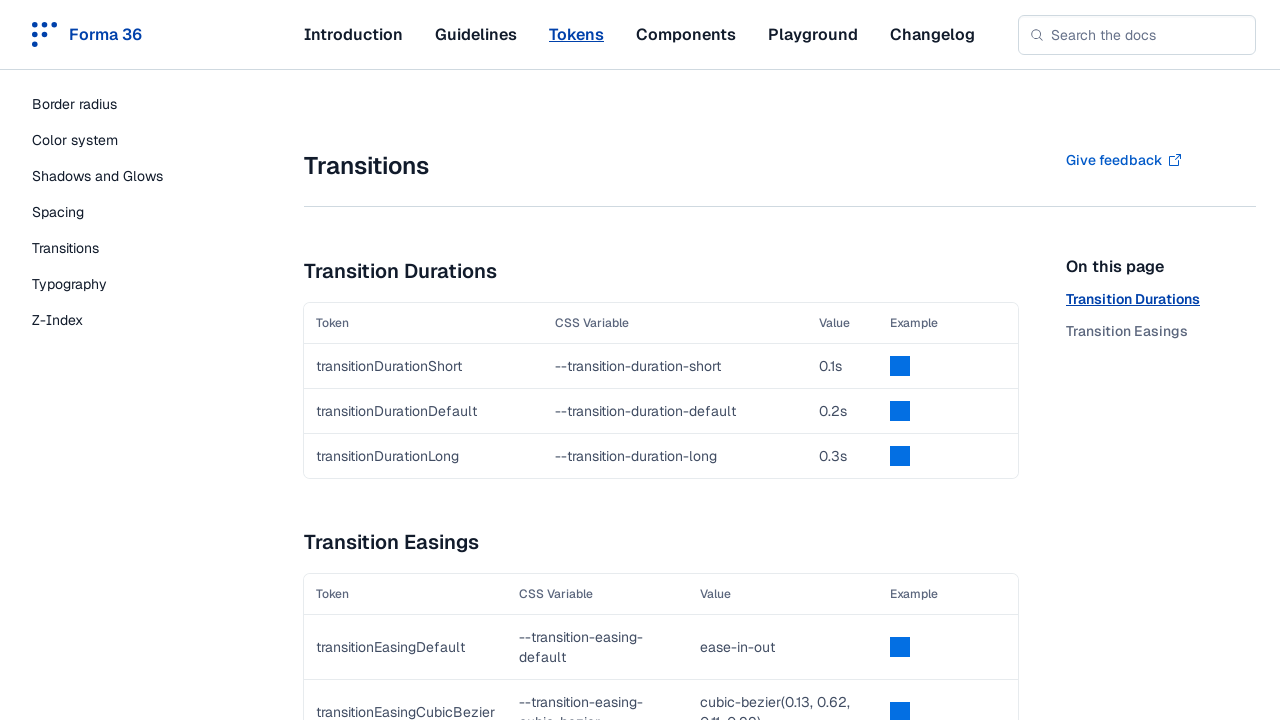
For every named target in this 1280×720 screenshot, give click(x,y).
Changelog (932, 34)
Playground (813, 34)
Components (686, 34)
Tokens (576, 34)
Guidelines (476, 34)
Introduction (353, 34)
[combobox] (1137, 35)
